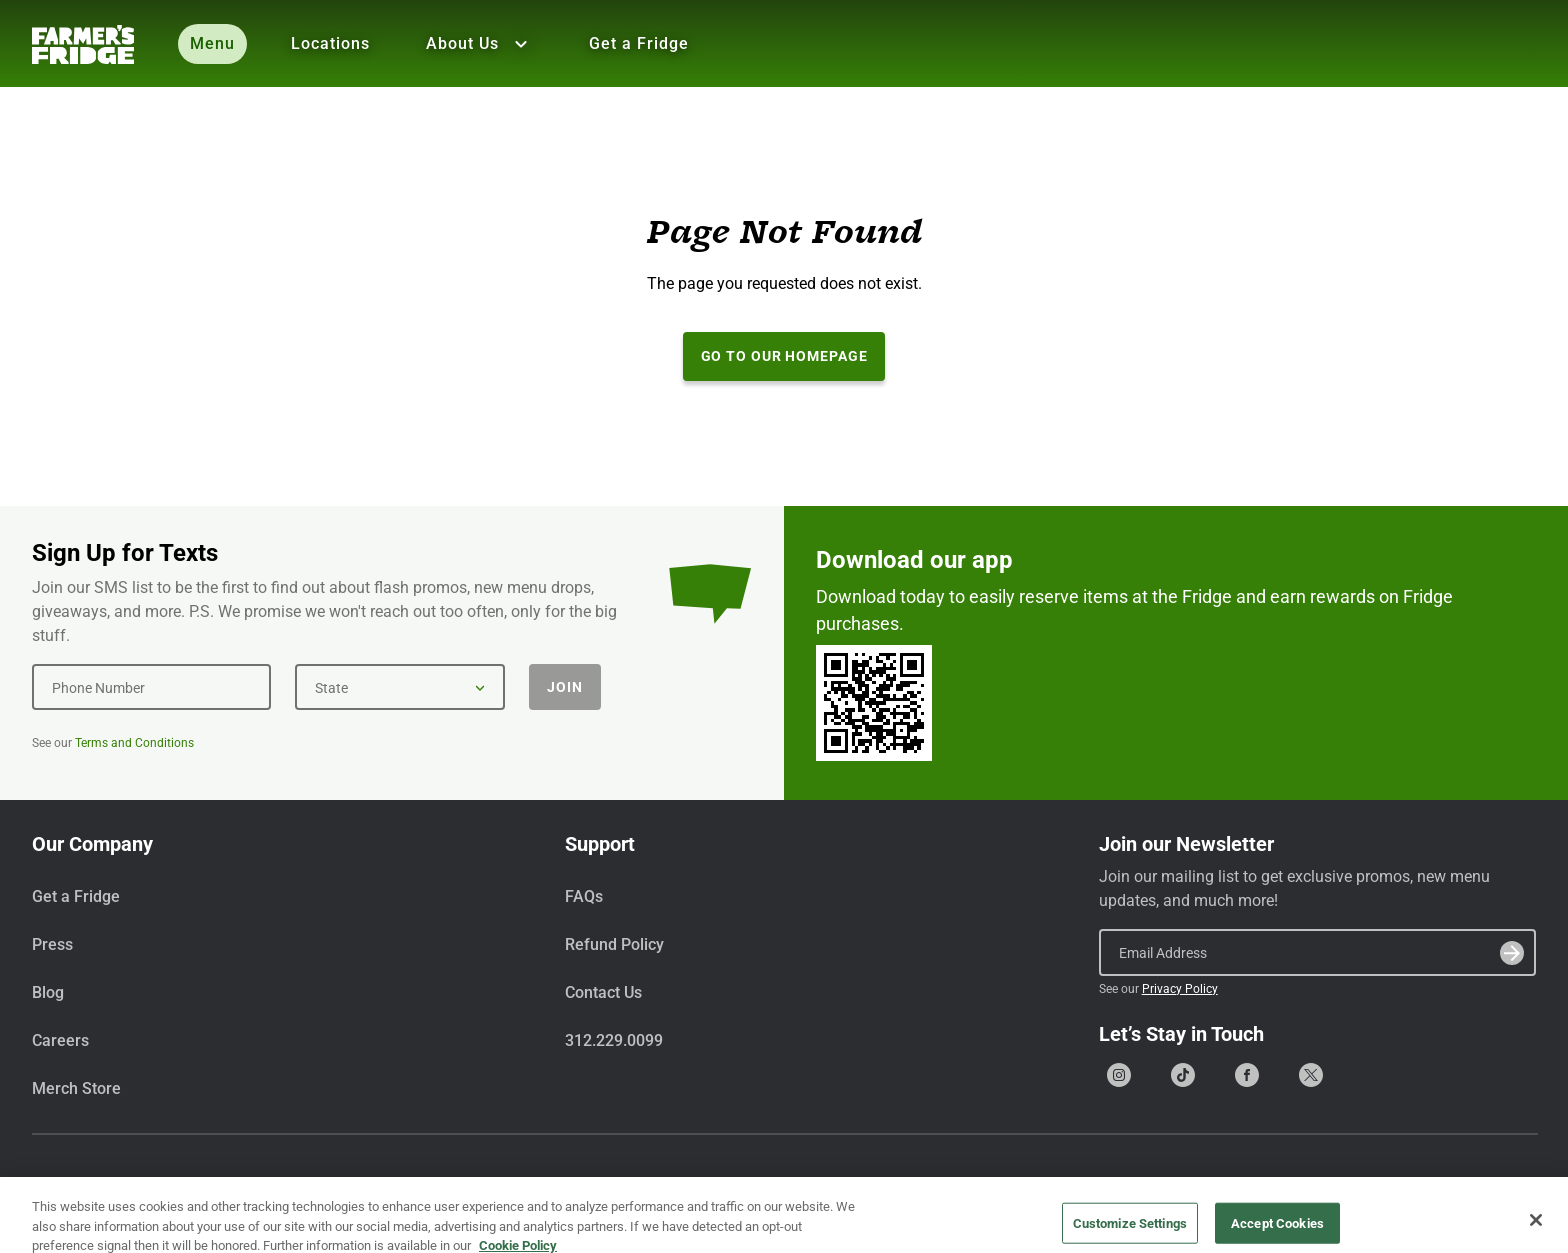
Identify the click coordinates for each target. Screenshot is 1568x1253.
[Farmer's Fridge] (83, 44)
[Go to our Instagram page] (1119, 1075)
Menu (212, 43)
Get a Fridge (639, 43)
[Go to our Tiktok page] (1183, 1075)
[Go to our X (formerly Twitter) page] (1311, 1075)
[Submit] (1512, 953)
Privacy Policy (1180, 989)
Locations (330, 43)
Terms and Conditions (134, 743)
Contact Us (603, 992)
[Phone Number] (151, 687)
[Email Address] (1317, 952)
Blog (48, 992)
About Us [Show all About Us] (479, 44)
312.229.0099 (614, 1040)
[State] (400, 687)
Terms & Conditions (1350, 1186)
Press (52, 944)
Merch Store (76, 1088)
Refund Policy (614, 944)
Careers (60, 1040)
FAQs (584, 896)
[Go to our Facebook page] (1247, 1075)
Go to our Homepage (784, 356)
